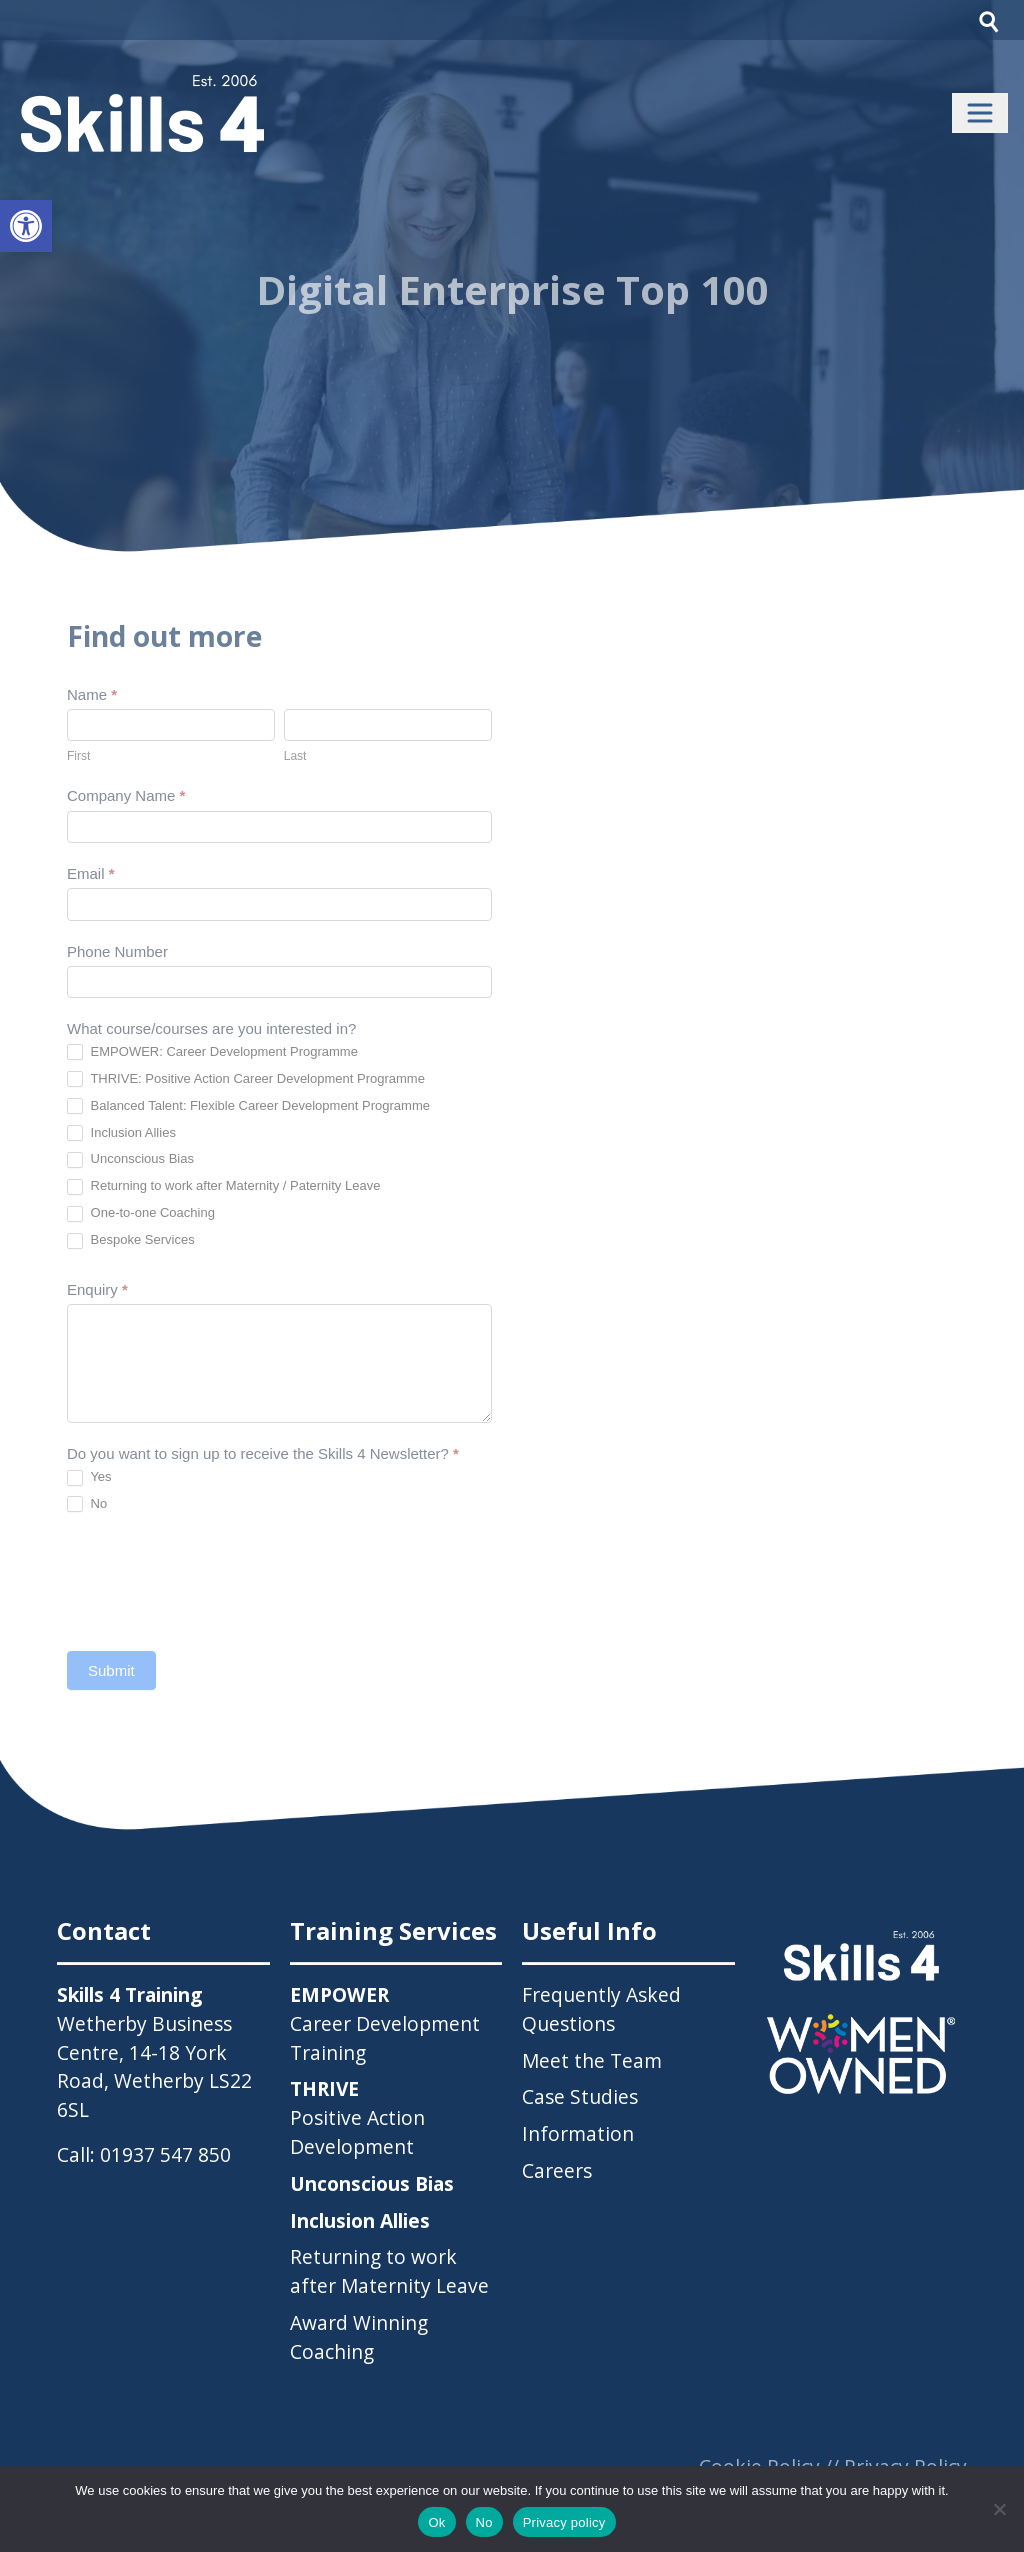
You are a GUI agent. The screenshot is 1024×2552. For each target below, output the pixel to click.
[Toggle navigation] (980, 113)
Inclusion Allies (121, 1133)
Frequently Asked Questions (601, 2009)
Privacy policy (564, 2522)
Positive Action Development (357, 2117)
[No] (999, 2509)
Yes (89, 1477)
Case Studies (580, 2096)
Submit (111, 1670)
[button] (26, 226)
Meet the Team (592, 2060)
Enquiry (97, 1289)
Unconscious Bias (130, 1159)
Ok (436, 2522)
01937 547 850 (165, 2154)
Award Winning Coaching (359, 2337)
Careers (557, 2170)
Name (92, 694)
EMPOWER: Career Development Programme (212, 1052)
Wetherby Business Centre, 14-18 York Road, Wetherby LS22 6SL (154, 2066)
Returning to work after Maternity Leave (389, 2271)
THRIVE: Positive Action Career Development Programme (246, 1079)
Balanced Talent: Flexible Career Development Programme (248, 1106)
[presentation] (219, 1582)
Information (578, 2133)
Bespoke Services (131, 1240)
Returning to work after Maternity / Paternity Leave (223, 1186)
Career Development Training (385, 2023)
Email (91, 873)
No (87, 1504)
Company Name (126, 795)
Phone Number (117, 951)
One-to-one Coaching (141, 1213)
